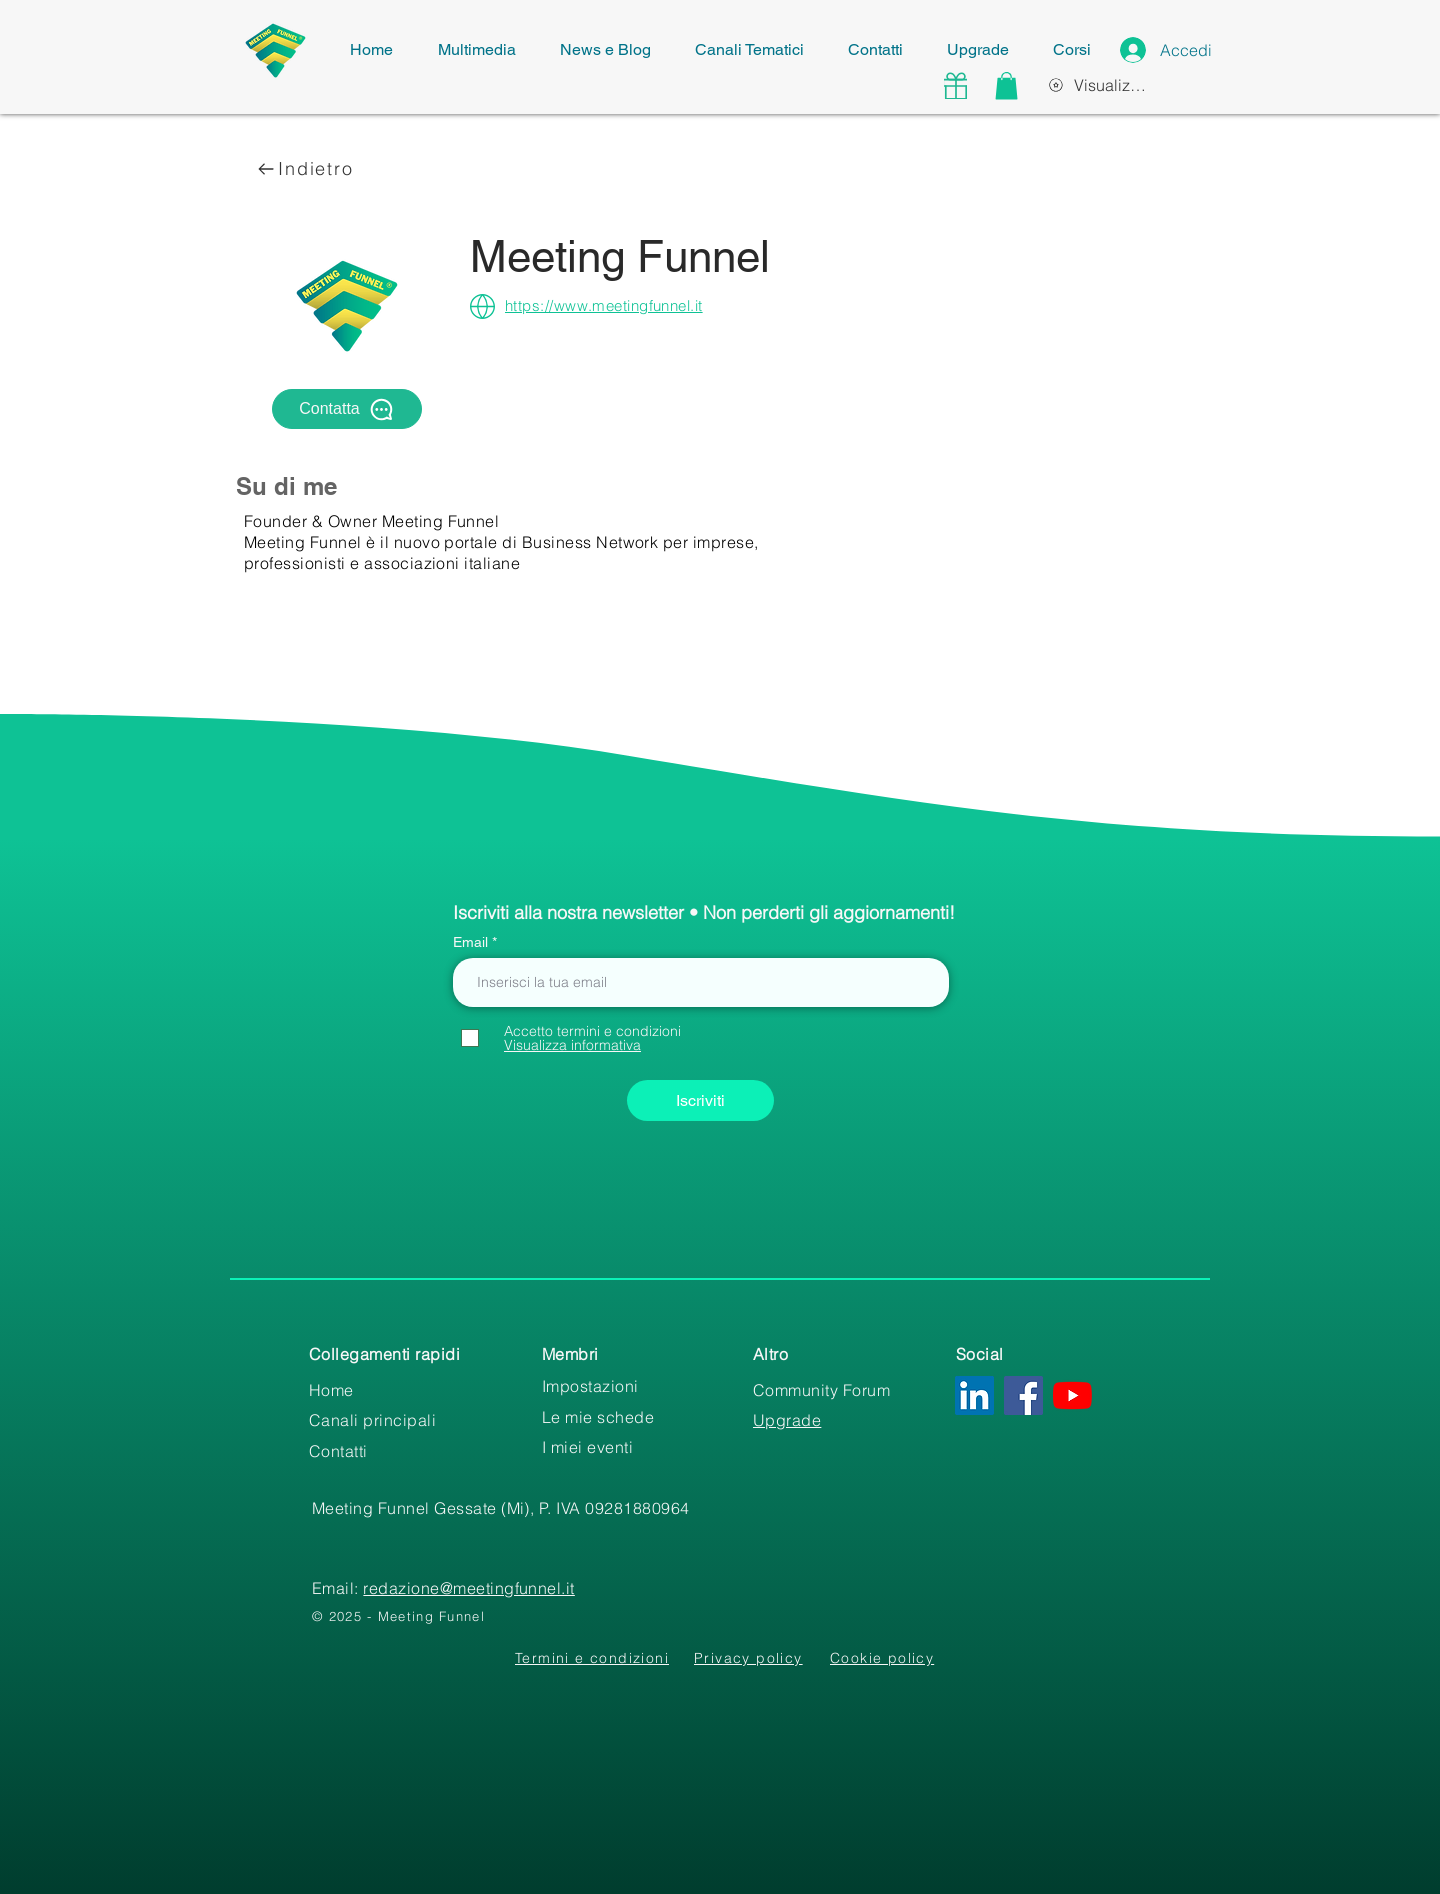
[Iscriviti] (700, 1100)
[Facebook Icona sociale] (1023, 1395)
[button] (1006, 85)
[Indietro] (306, 168)
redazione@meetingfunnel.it (468, 1588)
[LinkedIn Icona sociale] (974, 1395)
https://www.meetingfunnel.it (604, 305)
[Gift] (955, 85)
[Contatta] (347, 409)
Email (472, 942)
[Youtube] (1072, 1395)
